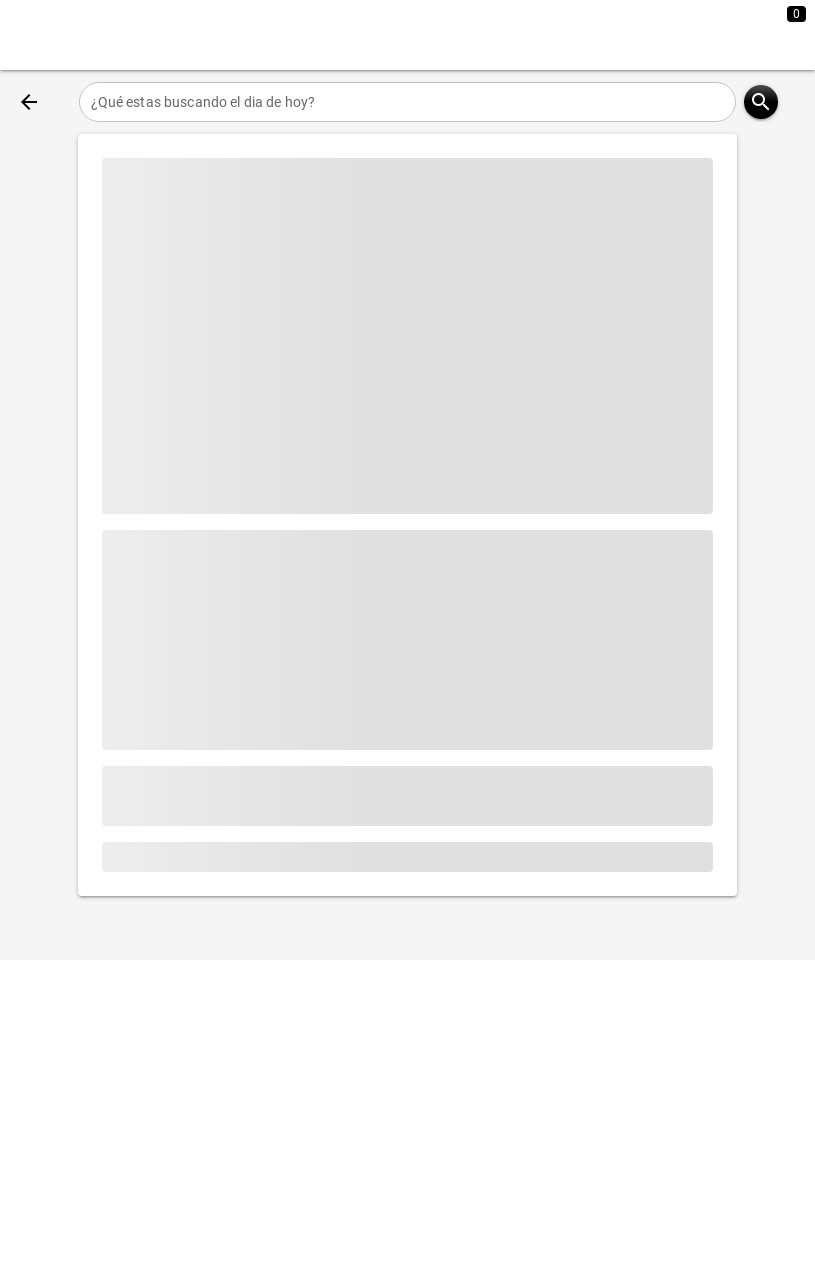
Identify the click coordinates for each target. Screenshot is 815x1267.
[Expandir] (723, 35)
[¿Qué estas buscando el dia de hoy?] (408, 102)
